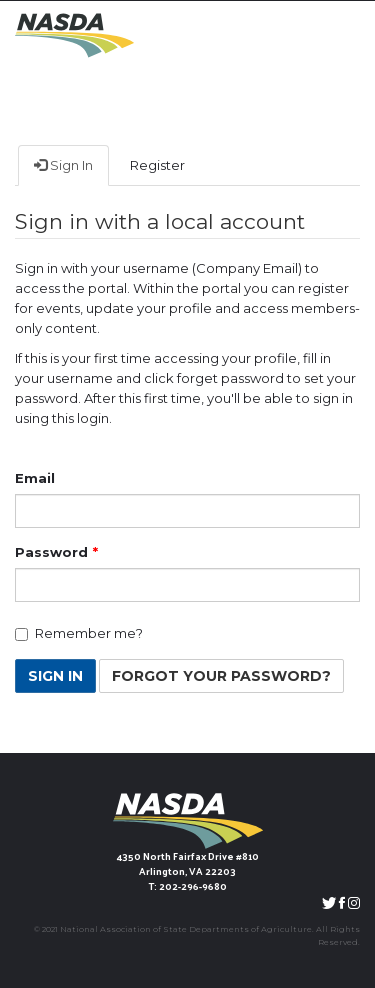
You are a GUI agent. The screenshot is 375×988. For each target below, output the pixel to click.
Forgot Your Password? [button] (221, 676)
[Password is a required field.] (187, 585)
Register (157, 165)
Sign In (63, 165)
